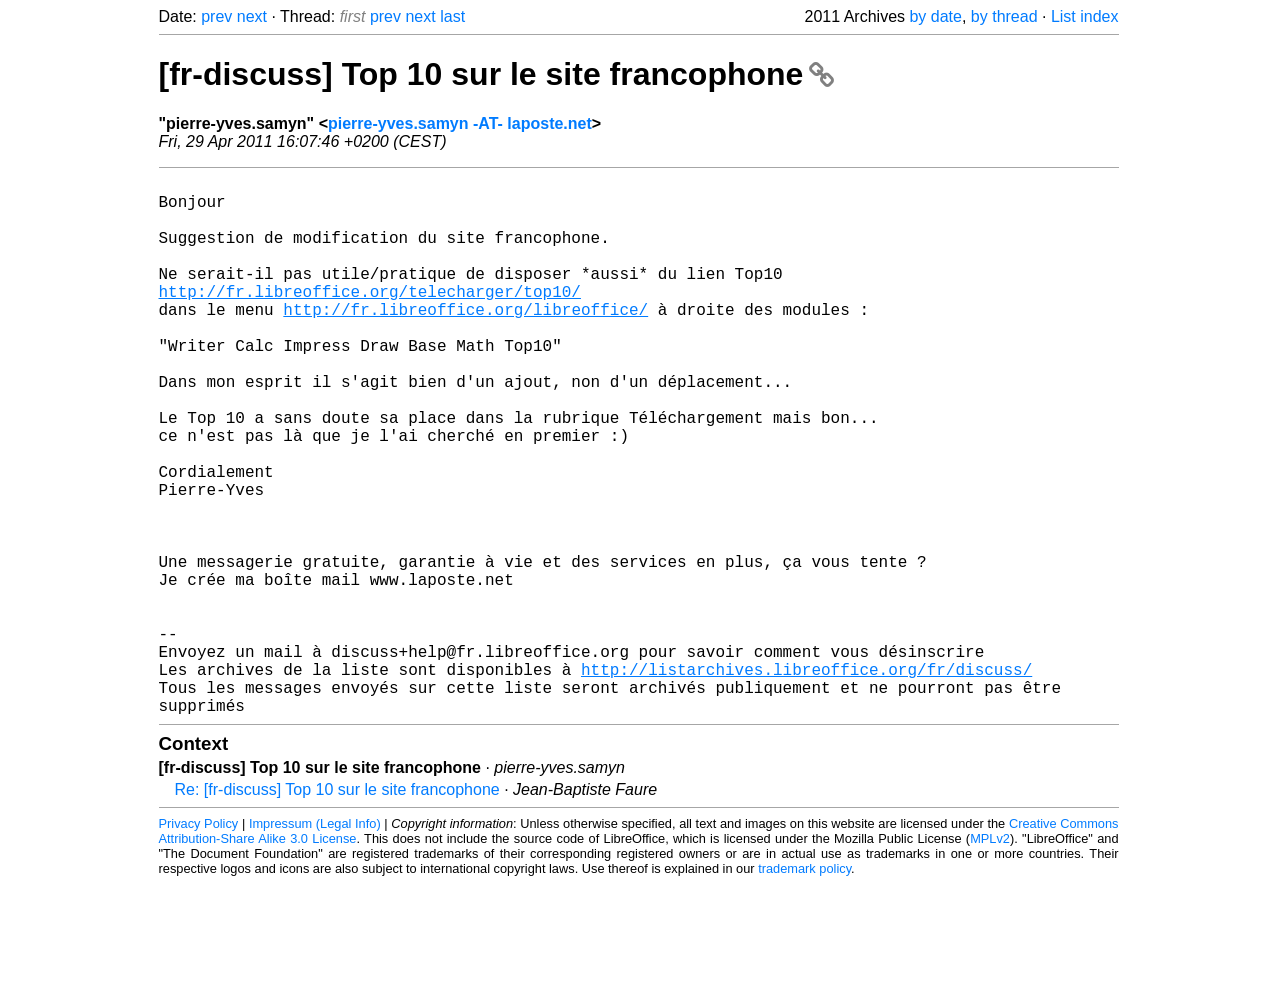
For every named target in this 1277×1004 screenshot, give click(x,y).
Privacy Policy (199, 943)
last (452, 16)
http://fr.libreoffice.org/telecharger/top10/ (370, 319)
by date (935, 16)
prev (216, 16)
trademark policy (804, 988)
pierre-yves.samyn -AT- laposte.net (460, 123)
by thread (1004, 16)
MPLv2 (990, 958)
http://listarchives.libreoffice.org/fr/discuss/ (806, 781)
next (252, 16)
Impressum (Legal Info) (315, 943)
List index (1085, 16)
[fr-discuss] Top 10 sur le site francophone (497, 74)
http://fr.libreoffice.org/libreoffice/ (465, 341)
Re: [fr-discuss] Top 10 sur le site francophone (337, 909)
